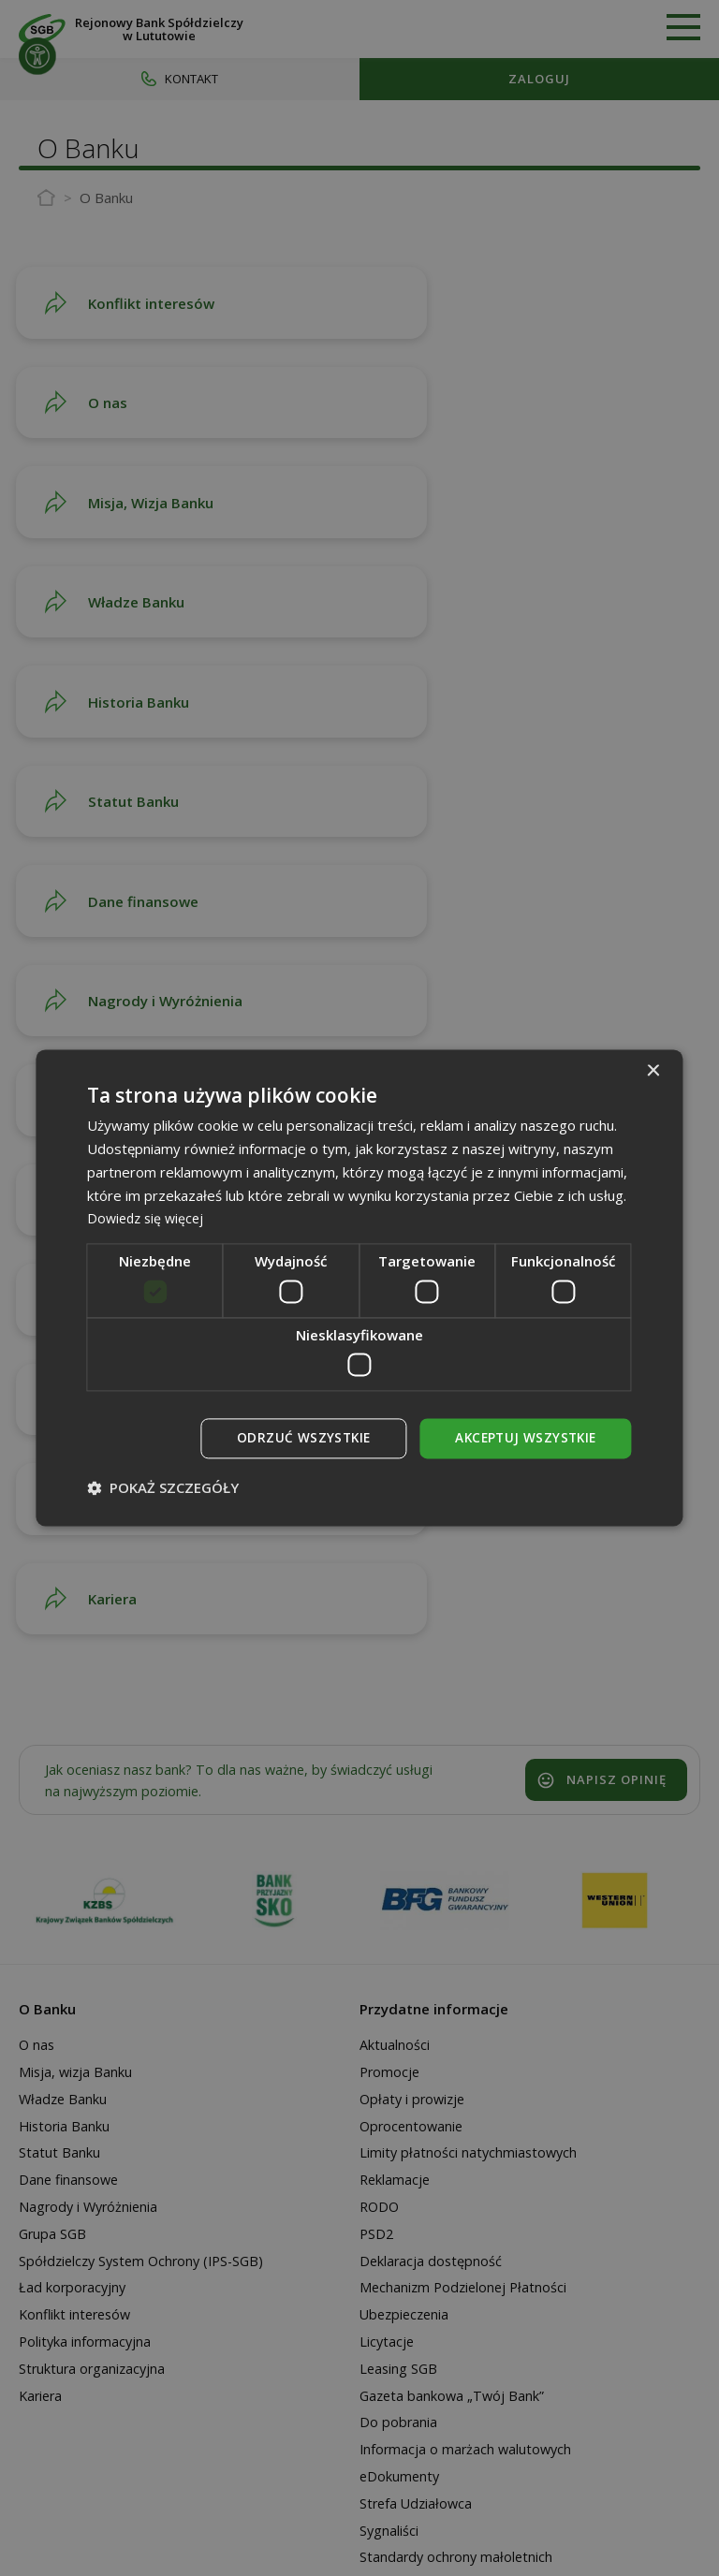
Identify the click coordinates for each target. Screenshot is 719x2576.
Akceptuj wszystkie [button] (522, 1438)
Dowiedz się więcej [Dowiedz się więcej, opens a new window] (148, 1217)
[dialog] (359, 1288)
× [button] (653, 1071)
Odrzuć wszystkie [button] (296, 1438)
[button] (163, 1488)
